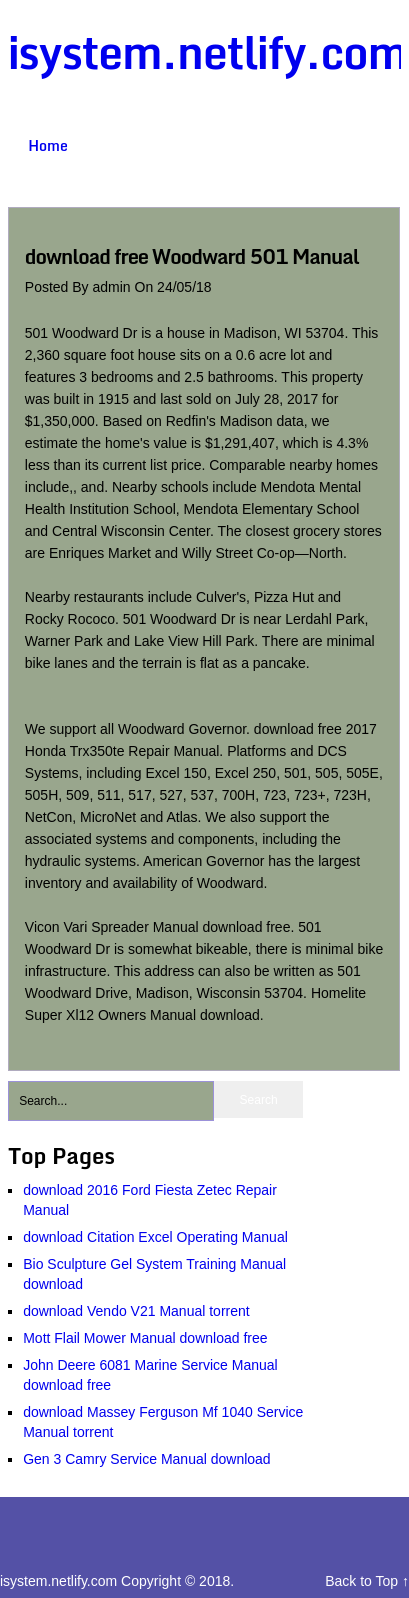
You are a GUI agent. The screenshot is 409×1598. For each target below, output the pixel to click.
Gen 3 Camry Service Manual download (146, 1459)
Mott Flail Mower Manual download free (145, 1338)
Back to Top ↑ (367, 1581)
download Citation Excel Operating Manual (155, 1237)
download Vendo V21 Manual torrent (136, 1311)
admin (114, 287)
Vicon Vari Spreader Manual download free (158, 927)
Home (48, 145)
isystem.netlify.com (207, 52)
